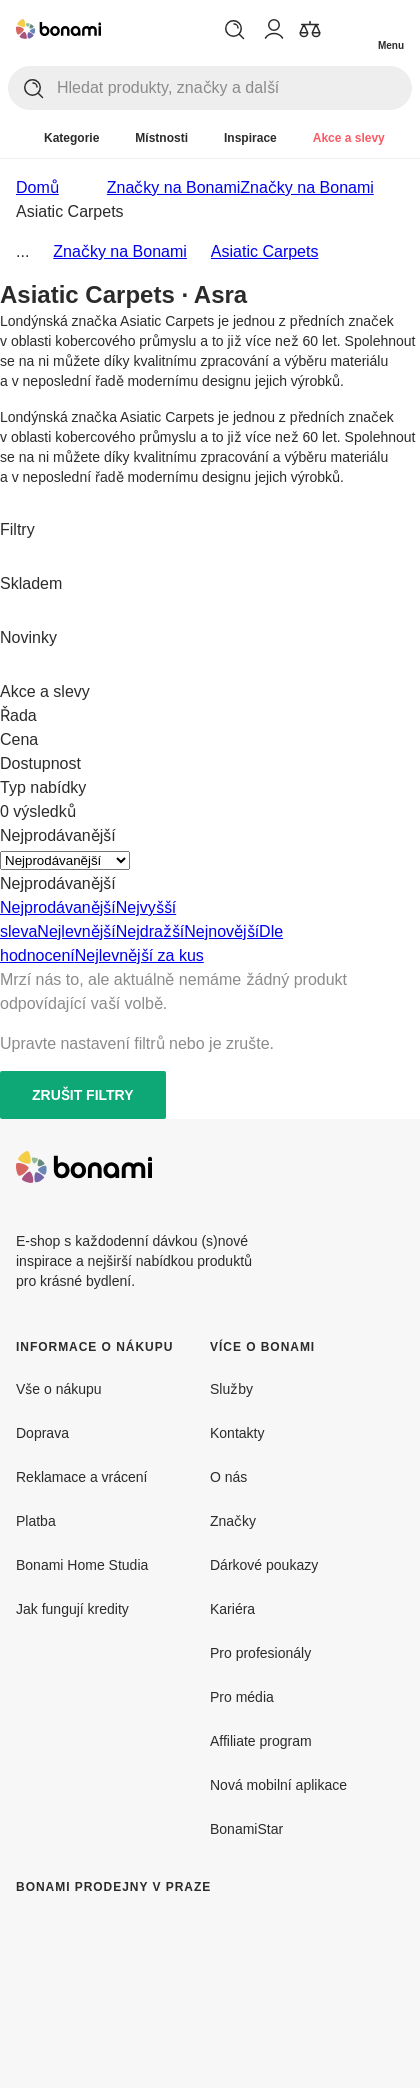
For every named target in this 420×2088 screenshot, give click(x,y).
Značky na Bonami (307, 187)
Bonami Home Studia (82, 1564)
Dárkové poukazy (264, 1564)
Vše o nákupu (59, 1388)
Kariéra (232, 1608)
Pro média (242, 1696)
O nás (228, 1476)
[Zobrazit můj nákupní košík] (350, 28)
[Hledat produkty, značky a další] (234, 88)
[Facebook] (340, 1167)
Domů (37, 187)
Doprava (42, 1432)
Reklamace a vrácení (82, 1476)
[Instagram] (388, 1167)
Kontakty (237, 1432)
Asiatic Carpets (265, 251)
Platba (36, 1520)
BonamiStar (246, 1828)
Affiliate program (261, 1740)
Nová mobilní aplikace (278, 1784)
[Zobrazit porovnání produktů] (310, 29)
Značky (233, 1520)
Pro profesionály (260, 1652)
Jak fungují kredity (72, 1608)
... (22, 251)
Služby (231, 1388)
